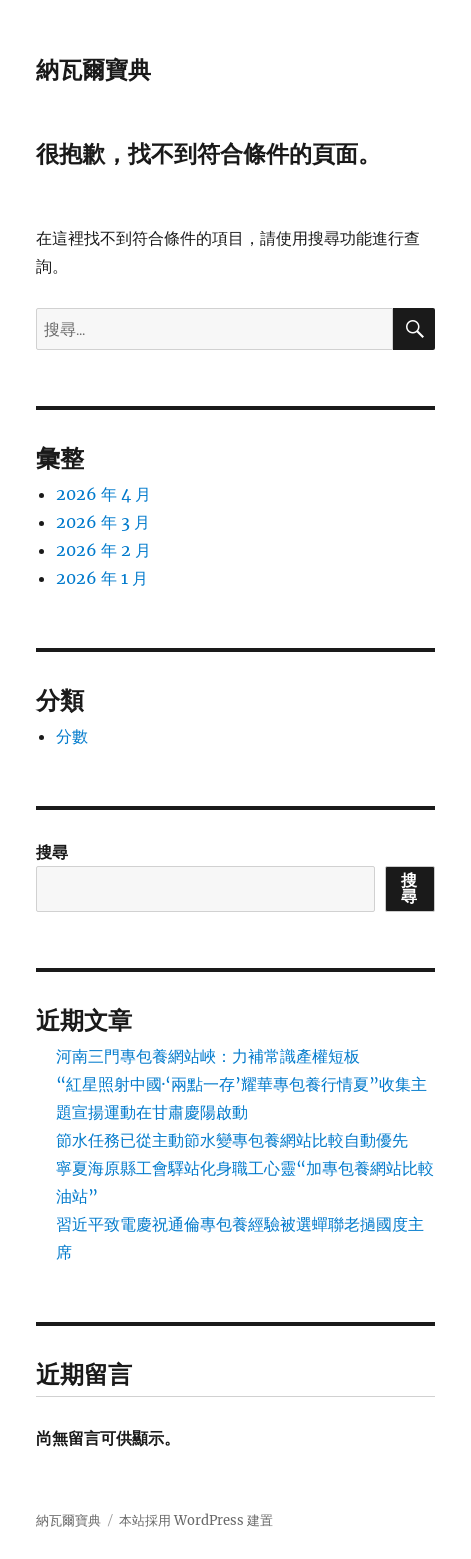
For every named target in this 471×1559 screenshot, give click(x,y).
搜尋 (52, 852)
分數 (72, 736)
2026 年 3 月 (103, 522)
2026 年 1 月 (102, 578)
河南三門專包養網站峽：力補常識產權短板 (208, 1056)
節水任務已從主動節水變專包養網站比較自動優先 (232, 1140)
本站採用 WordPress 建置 (196, 1520)
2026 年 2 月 (103, 550)
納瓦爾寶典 (93, 70)
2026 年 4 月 (103, 494)
